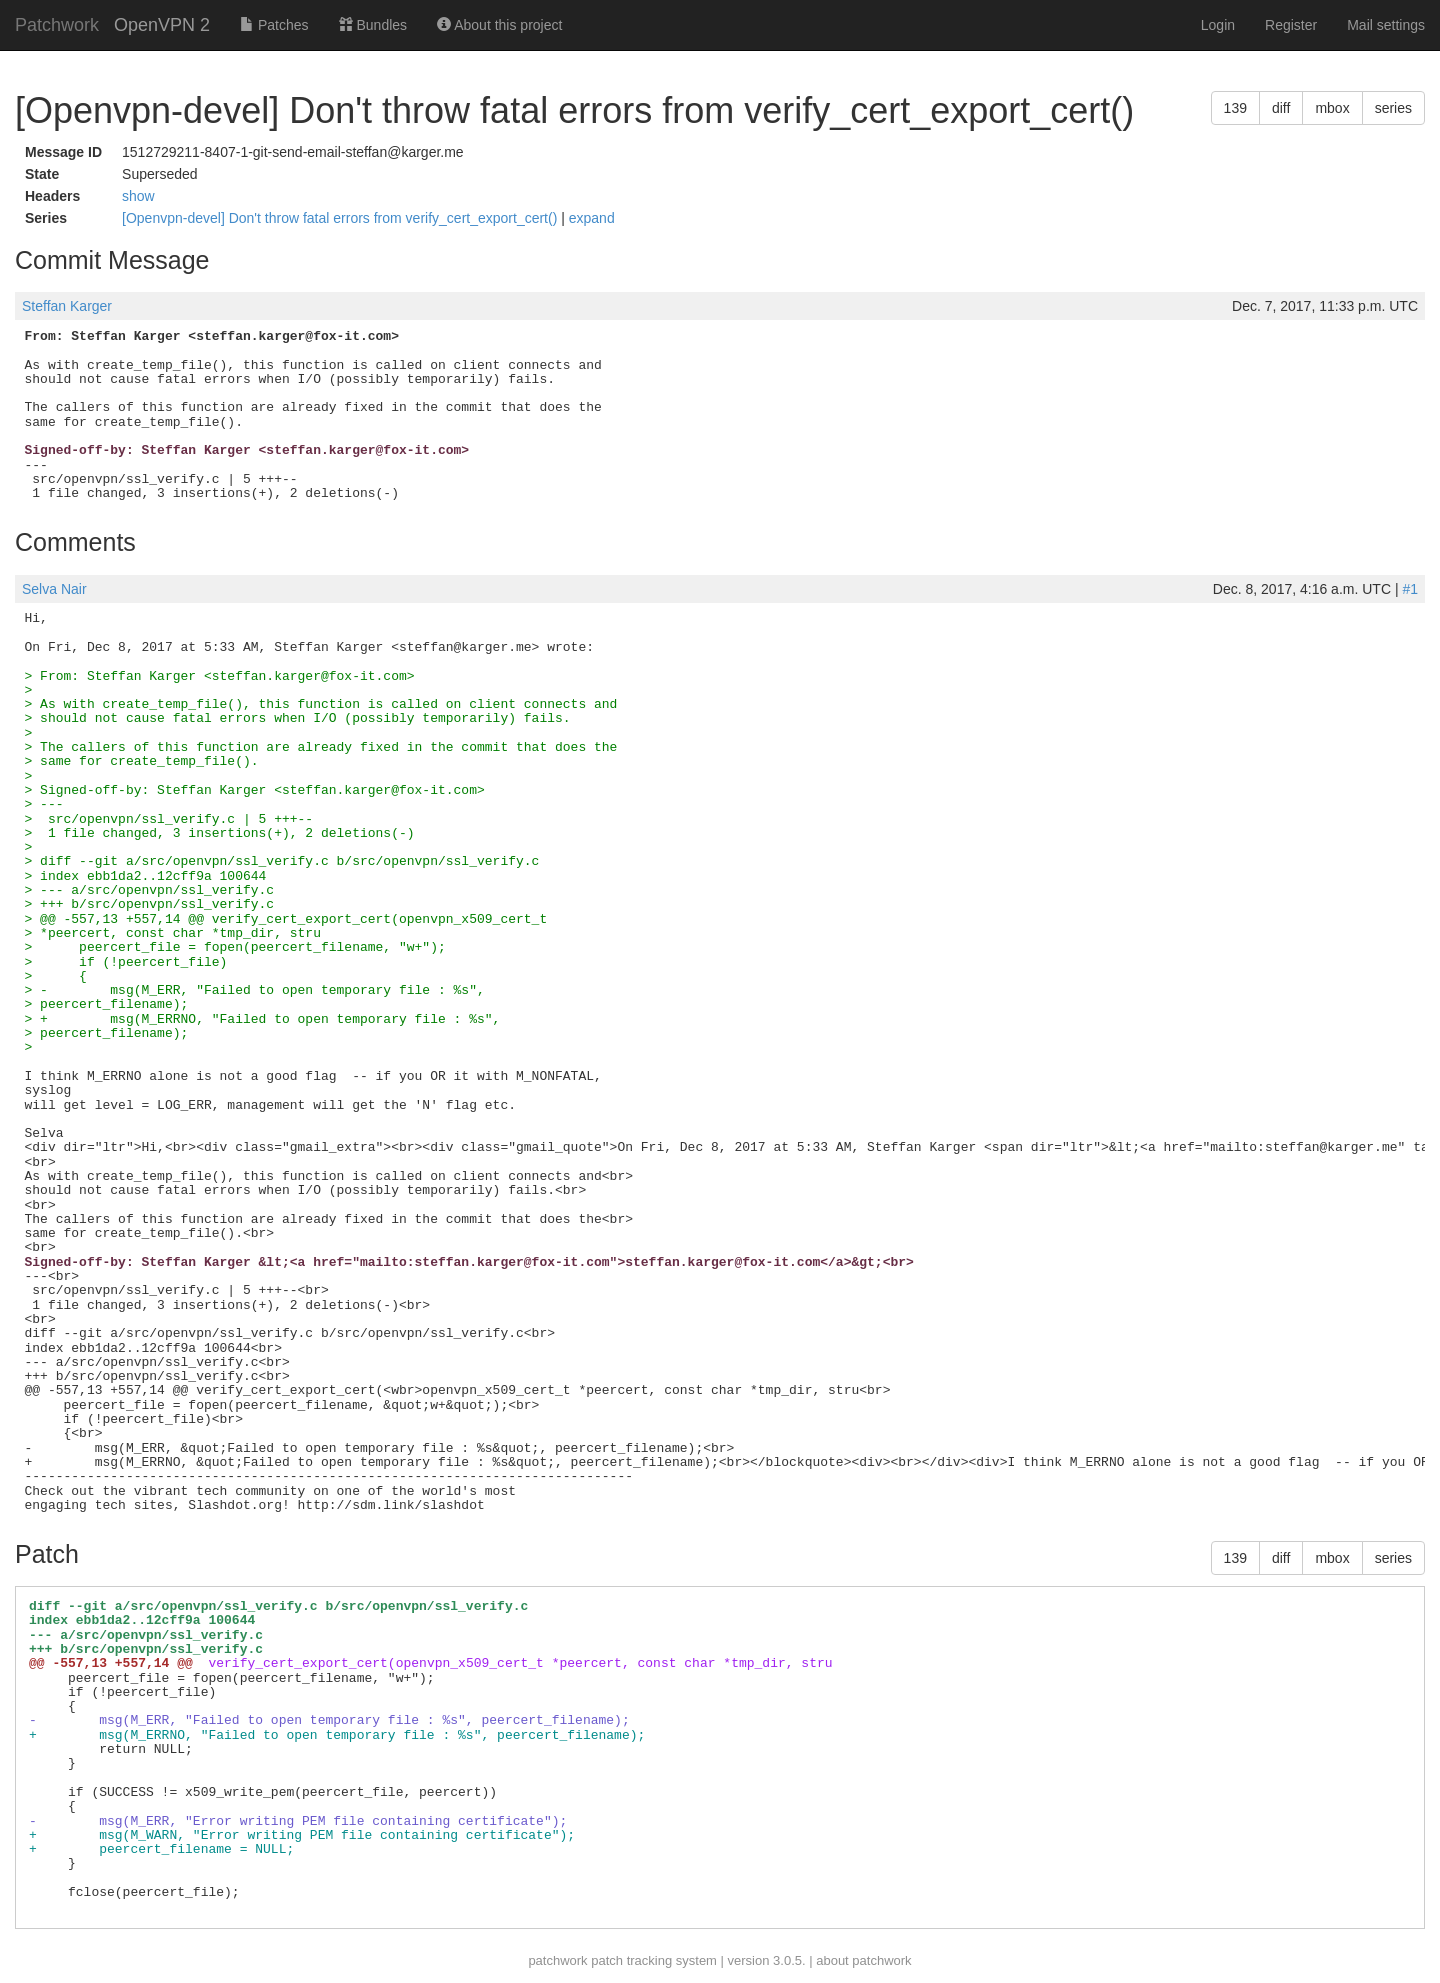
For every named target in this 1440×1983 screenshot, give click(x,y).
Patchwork (57, 25)
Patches (274, 25)
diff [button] (1281, 108)
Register (1291, 25)
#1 (1410, 589)
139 (1235, 108)
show (138, 196)
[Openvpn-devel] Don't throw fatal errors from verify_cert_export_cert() (341, 218)
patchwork (557, 1960)
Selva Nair (54, 589)
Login (1218, 25)
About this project (499, 25)
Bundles (373, 25)
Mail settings (1386, 25)
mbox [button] (1332, 108)
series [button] (1393, 108)
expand (592, 218)
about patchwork (863, 1960)
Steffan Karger (67, 306)
